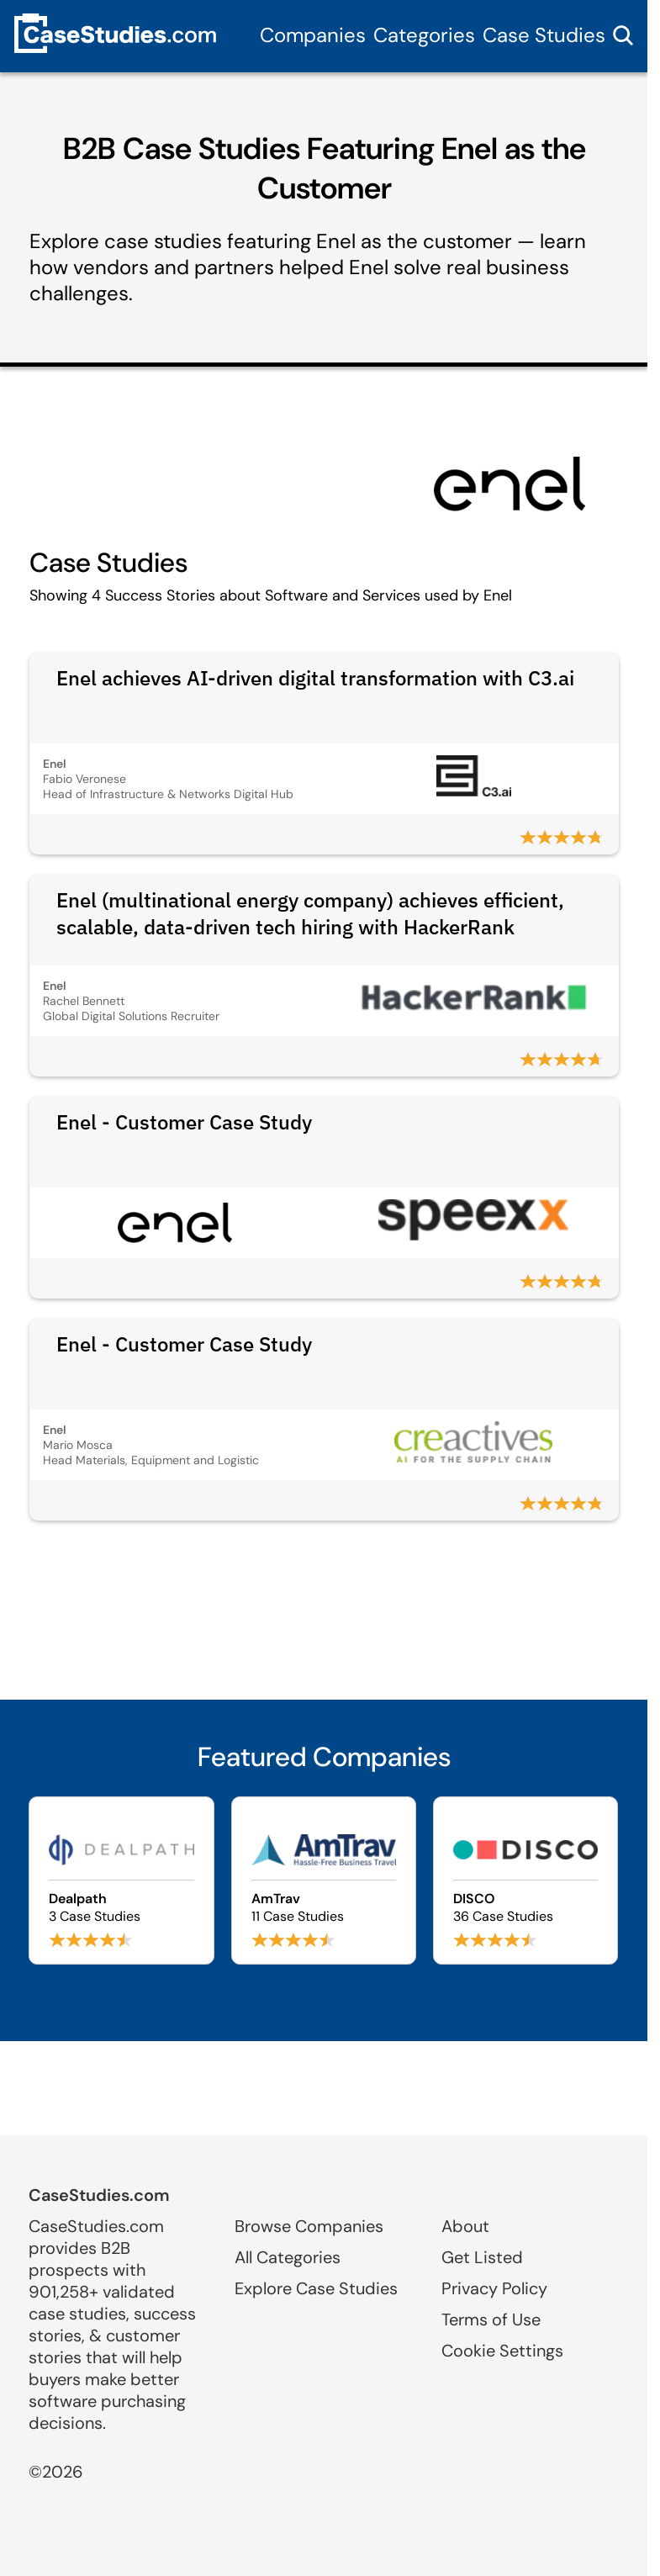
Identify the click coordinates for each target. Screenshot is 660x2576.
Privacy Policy (494, 2288)
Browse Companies (309, 2226)
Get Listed (482, 2257)
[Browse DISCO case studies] (525, 1880)
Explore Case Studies (316, 2288)
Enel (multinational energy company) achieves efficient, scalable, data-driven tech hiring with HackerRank (310, 913)
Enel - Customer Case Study (184, 1121)
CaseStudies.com (99, 2195)
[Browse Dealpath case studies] (121, 1880)
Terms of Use (491, 2319)
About (465, 2226)
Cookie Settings (502, 2351)
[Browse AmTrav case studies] (323, 1880)
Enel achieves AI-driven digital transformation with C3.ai (315, 677)
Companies (313, 35)
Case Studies (544, 35)
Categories (424, 35)
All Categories (288, 2257)
